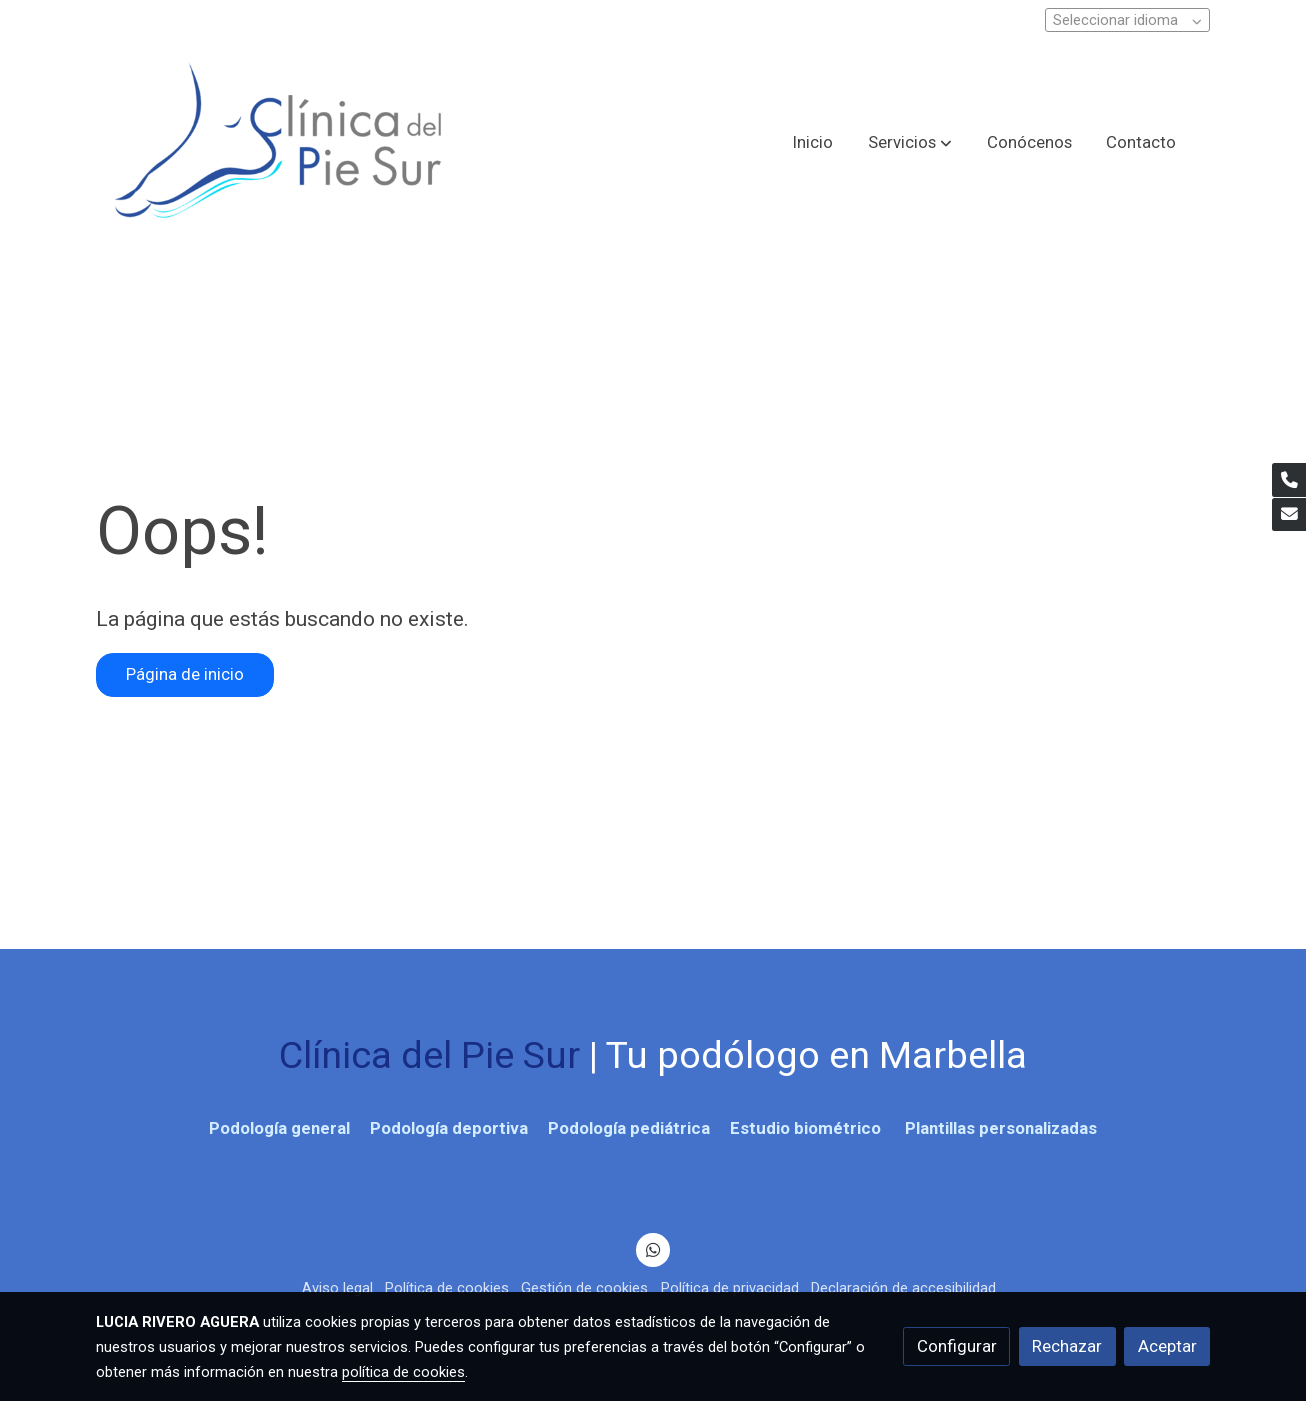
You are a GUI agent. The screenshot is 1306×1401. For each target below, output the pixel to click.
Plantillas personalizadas (999, 1128)
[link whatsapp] (653, 1248)
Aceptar (1167, 1346)
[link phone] (1289, 480)
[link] (279, 143)
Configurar (957, 1346)
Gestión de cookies (584, 1288)
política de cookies (403, 1372)
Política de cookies (447, 1288)
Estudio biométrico (807, 1128)
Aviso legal (337, 1288)
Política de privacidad (730, 1288)
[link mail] (1289, 515)
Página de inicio (185, 674)
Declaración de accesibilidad (903, 1288)
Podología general (279, 1128)
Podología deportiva (447, 1128)
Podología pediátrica (629, 1128)
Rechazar (1067, 1346)
